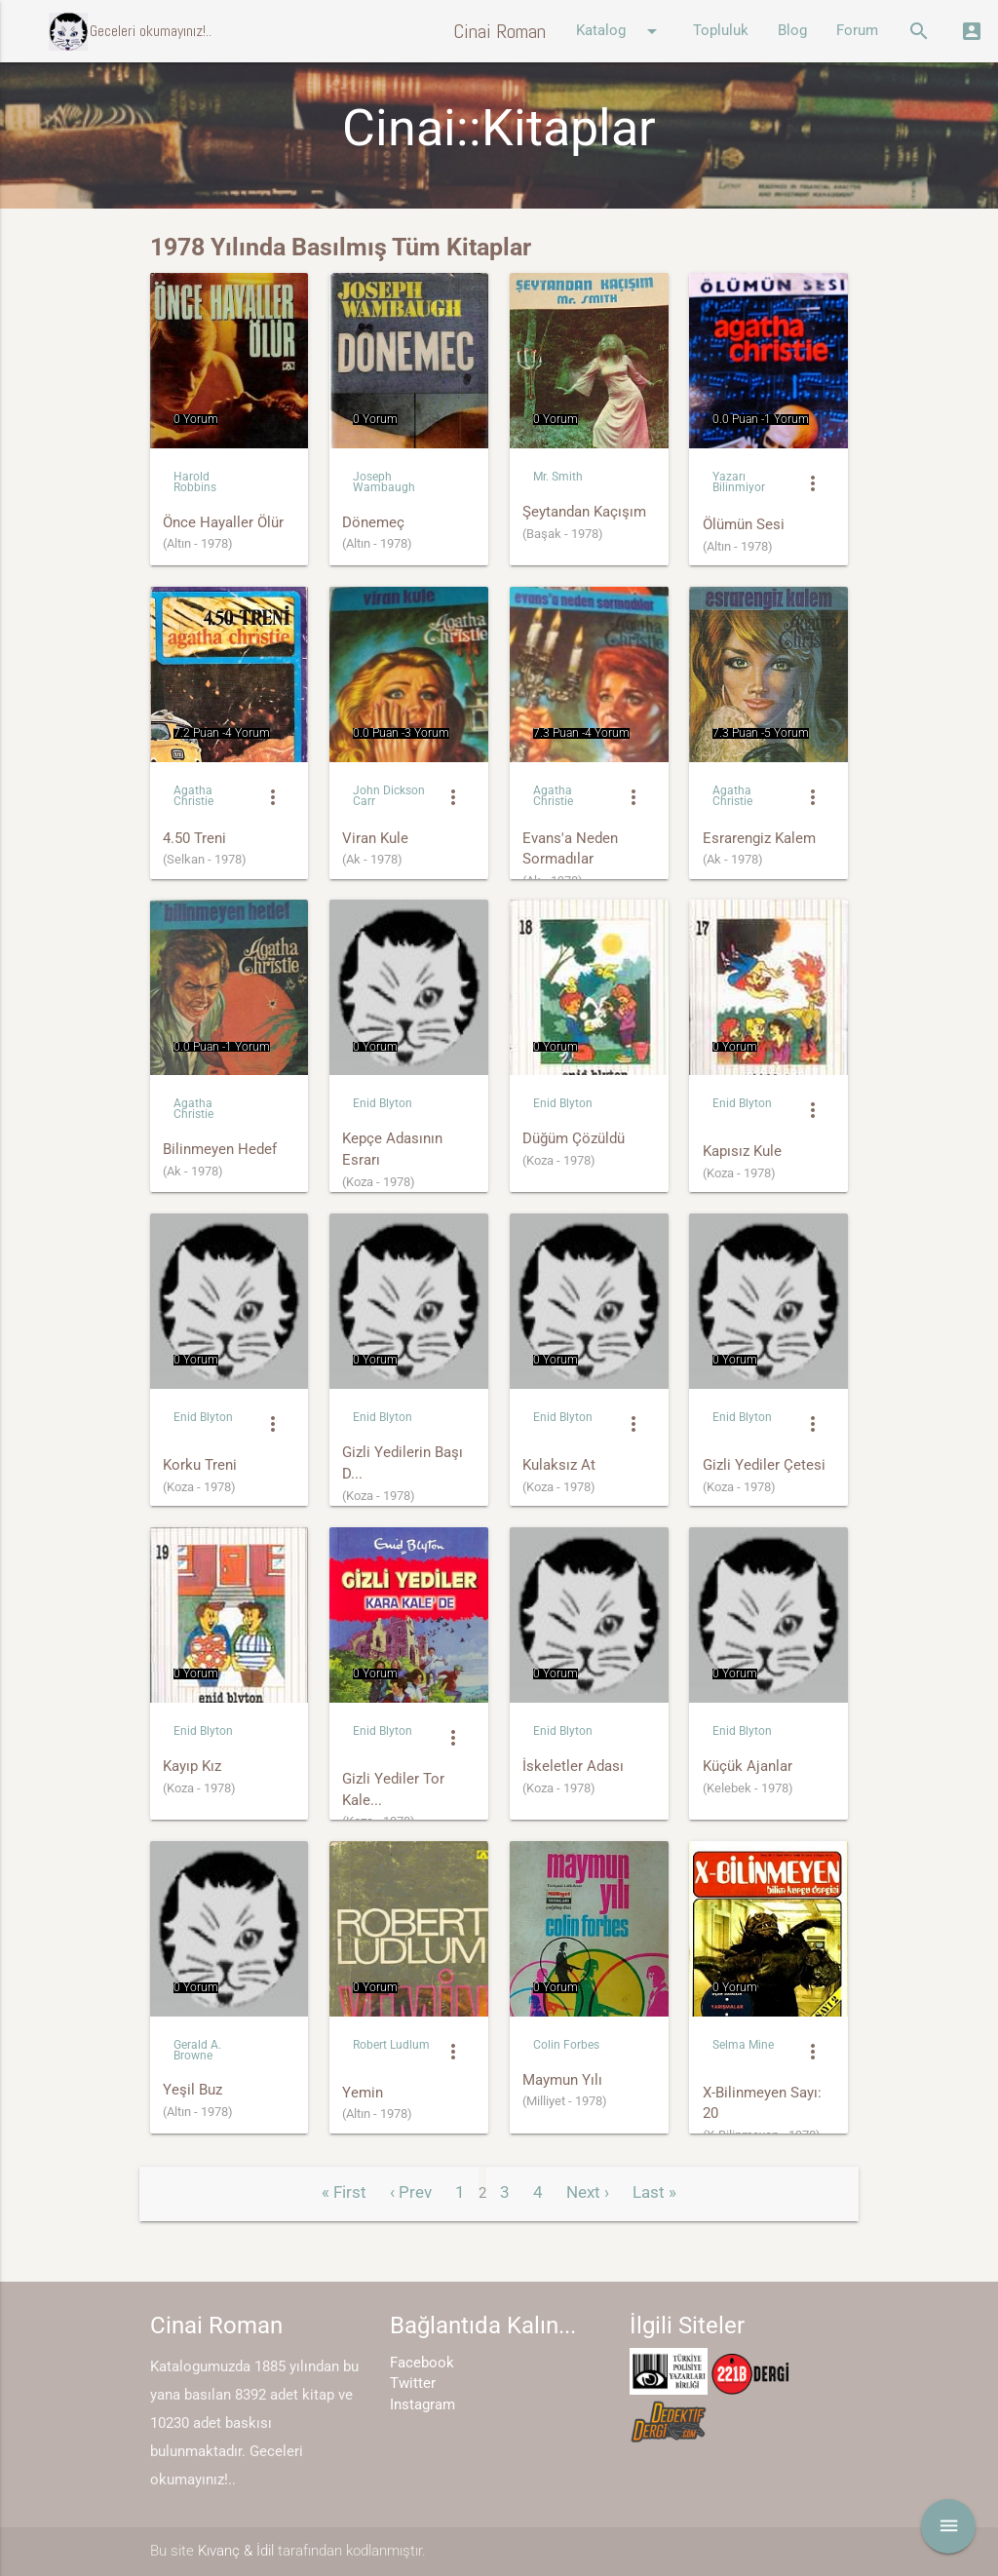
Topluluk (720, 30)
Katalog (620, 31)
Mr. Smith (558, 476)
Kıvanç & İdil (236, 2551)
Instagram (422, 2405)
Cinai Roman (499, 31)
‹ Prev (411, 2192)
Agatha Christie (193, 796)
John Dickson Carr (389, 796)
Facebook (422, 2363)
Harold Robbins (194, 482)
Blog (792, 30)
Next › (587, 2192)
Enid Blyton (382, 1103)
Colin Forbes (566, 2045)
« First (344, 2192)
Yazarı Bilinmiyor (738, 482)
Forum (857, 30)
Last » (654, 2192)
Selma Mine (743, 2045)
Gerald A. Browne (197, 2050)
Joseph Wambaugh (384, 482)
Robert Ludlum (391, 2045)
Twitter (413, 2383)
